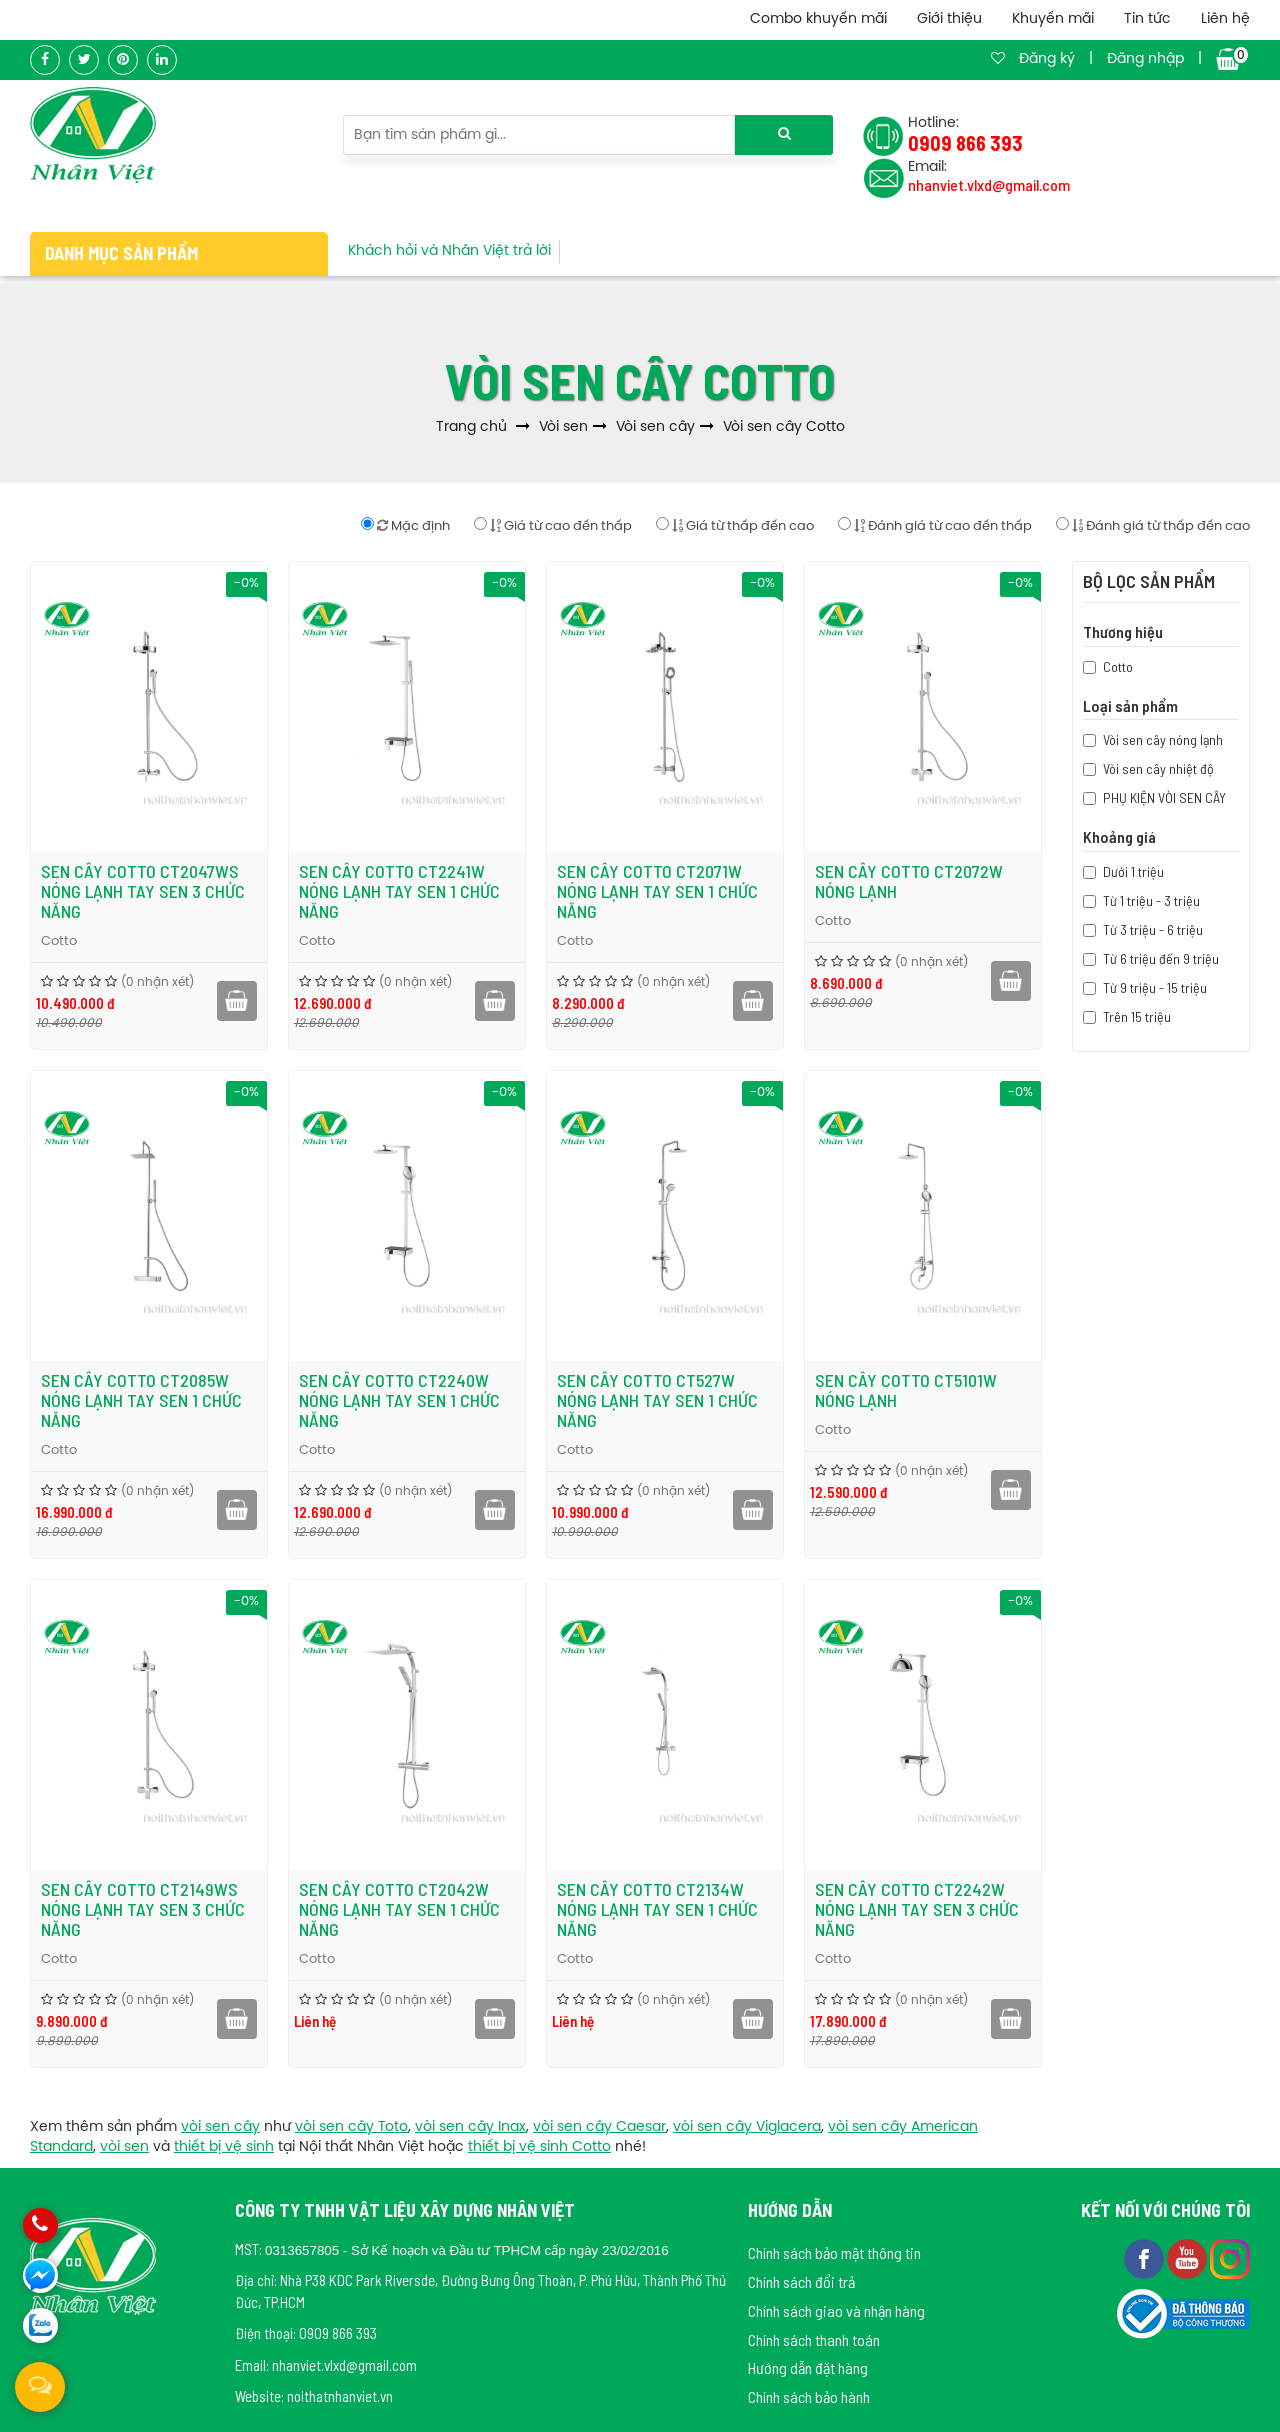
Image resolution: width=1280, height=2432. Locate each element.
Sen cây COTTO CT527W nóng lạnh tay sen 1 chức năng (657, 1400)
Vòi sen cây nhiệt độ (1158, 768)
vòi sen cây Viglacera (747, 2127)
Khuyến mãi (1053, 19)
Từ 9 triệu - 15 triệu (1155, 987)
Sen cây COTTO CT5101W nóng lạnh (906, 1390)
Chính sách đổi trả (801, 2281)
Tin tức (1147, 19)
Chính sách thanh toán (814, 2339)
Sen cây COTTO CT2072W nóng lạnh (909, 881)
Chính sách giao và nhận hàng (836, 2310)
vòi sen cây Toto (351, 2127)
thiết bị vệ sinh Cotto (539, 2147)
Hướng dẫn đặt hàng (808, 2367)
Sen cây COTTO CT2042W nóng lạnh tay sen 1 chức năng (399, 1909)
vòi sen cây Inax (470, 2127)
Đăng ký (1047, 59)
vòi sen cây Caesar (599, 2127)
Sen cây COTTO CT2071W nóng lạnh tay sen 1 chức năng (657, 891)
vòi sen (124, 2147)
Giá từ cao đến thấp (553, 525)
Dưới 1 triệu (1133, 871)
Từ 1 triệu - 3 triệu (1151, 900)
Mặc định (405, 525)
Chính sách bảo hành (809, 2396)
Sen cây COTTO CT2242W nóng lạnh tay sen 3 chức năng (917, 1909)
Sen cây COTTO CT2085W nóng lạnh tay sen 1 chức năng (141, 1400)
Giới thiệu (949, 19)
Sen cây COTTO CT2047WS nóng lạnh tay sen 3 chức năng (143, 891)
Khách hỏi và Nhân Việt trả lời (449, 251)
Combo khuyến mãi (818, 19)
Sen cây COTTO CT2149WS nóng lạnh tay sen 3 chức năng (143, 1909)
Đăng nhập (1145, 59)
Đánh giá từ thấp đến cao (1153, 525)
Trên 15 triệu (1137, 1016)
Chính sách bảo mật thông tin (834, 2252)
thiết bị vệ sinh (224, 2147)
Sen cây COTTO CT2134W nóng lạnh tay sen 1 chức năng (657, 1909)
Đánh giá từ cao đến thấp (935, 525)
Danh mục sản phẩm (121, 253)
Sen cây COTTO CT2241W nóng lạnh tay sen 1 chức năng (399, 891)
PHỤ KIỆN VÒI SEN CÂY (1164, 797)
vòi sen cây (220, 2127)
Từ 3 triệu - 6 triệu (1153, 929)
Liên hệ (1225, 19)
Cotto (59, 941)
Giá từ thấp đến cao (735, 525)
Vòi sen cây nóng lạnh (1163, 739)
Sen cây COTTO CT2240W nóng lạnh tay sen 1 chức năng (399, 1400)
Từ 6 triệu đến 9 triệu (1161, 958)
